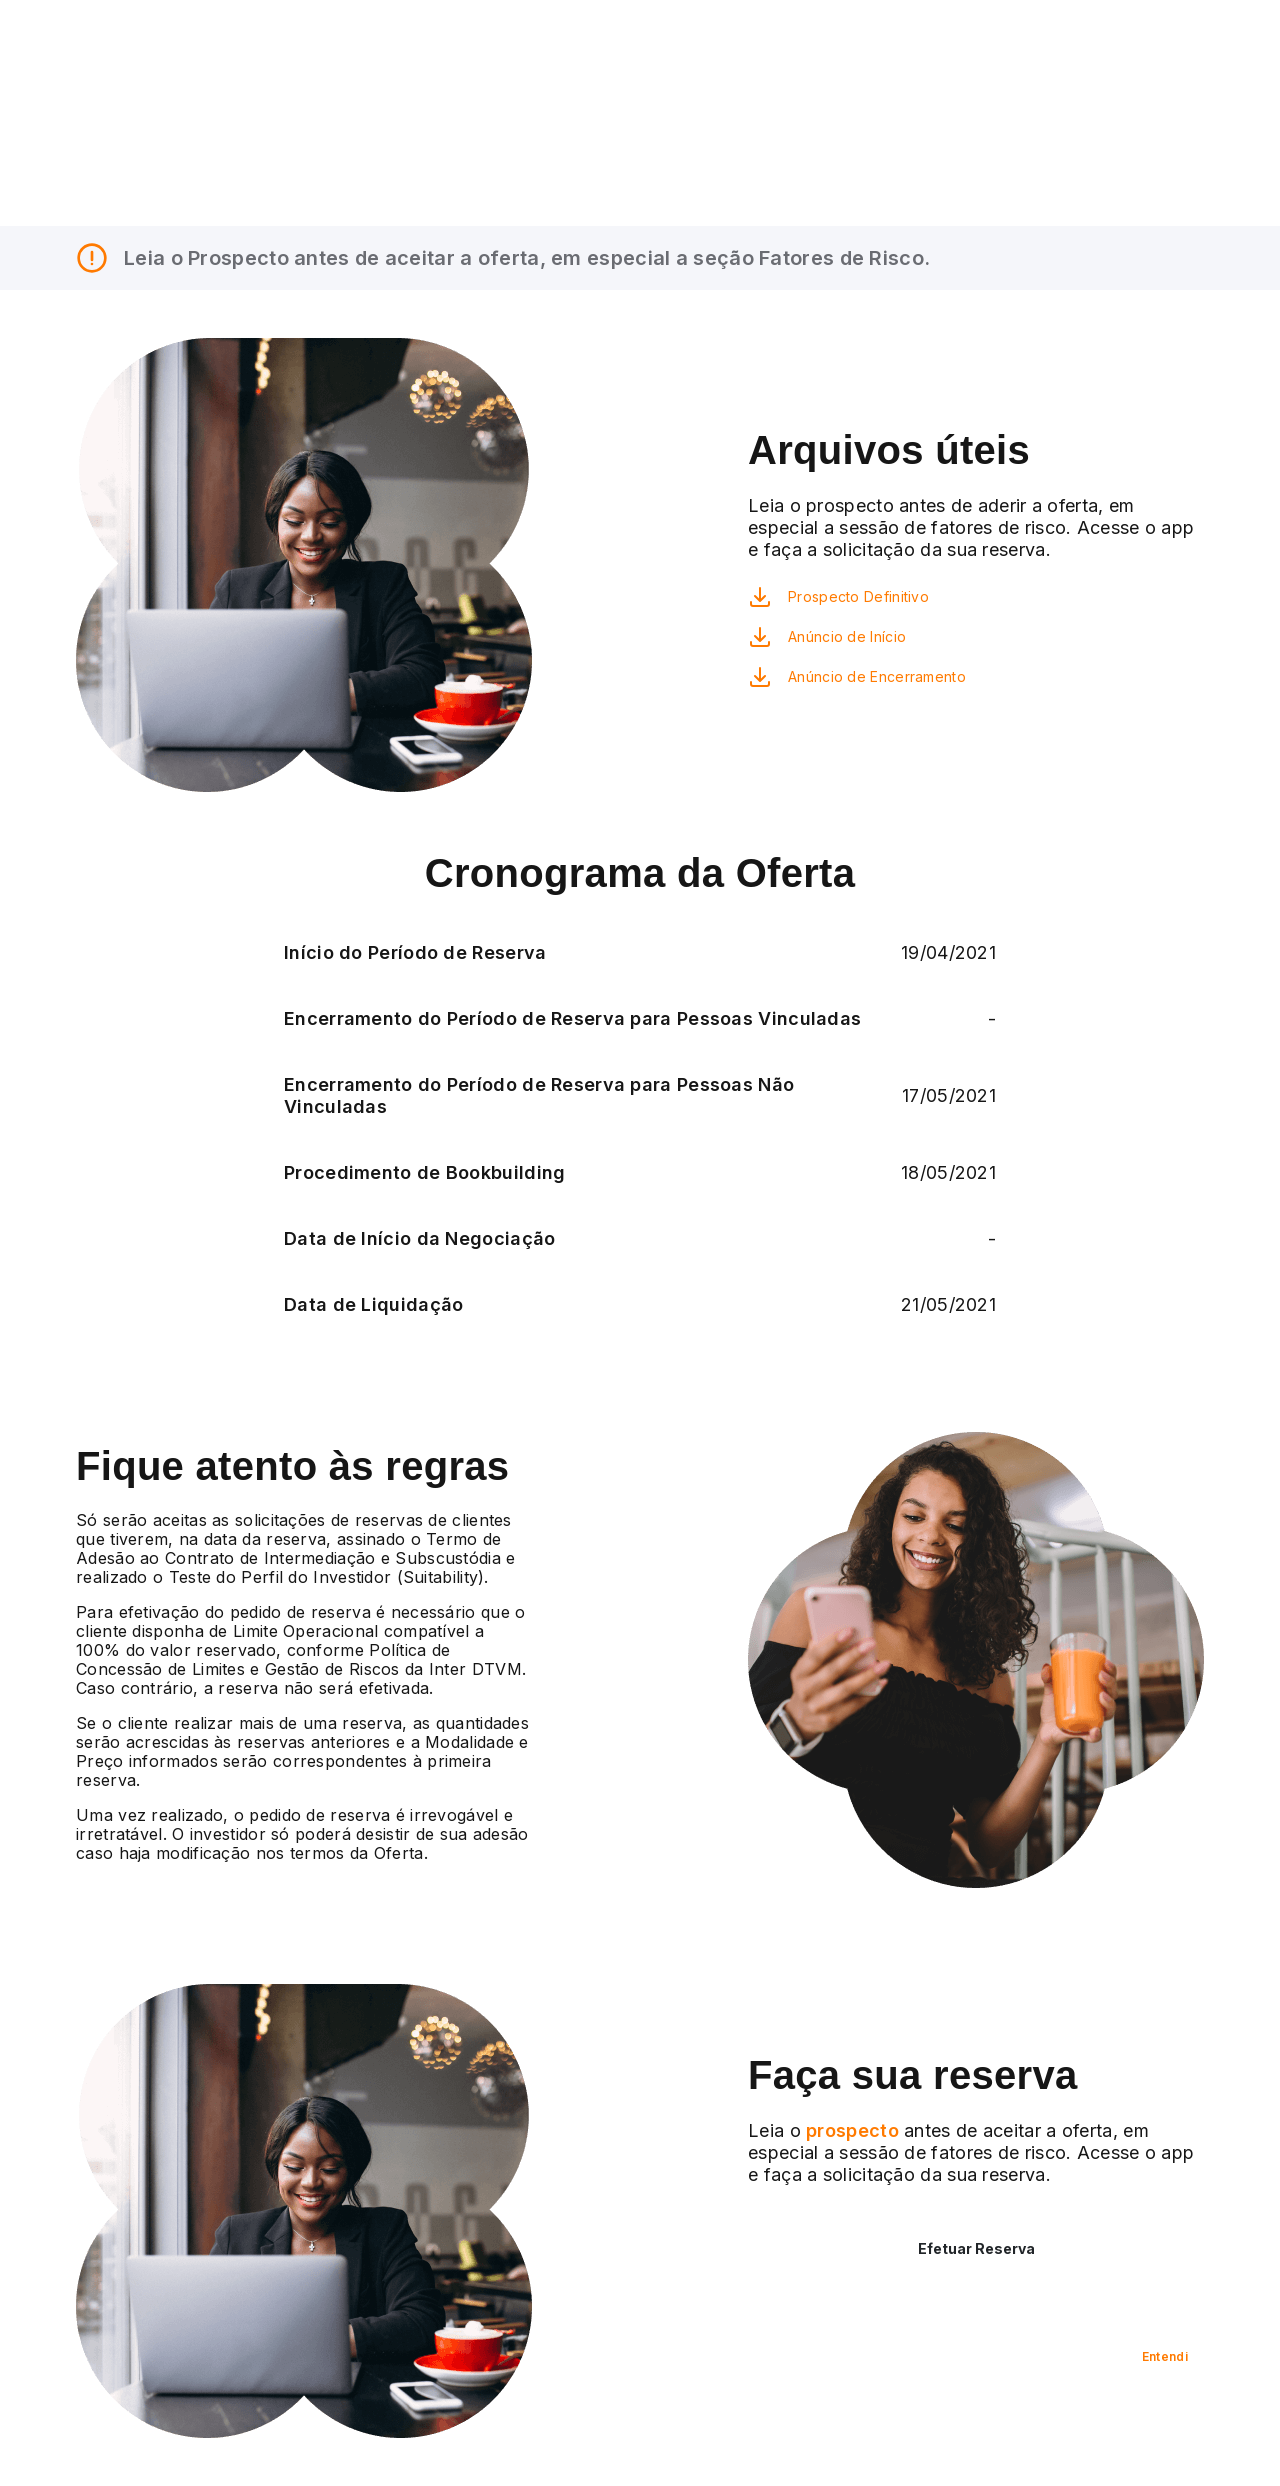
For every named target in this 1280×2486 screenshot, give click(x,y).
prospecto (850, 2130)
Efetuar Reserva (976, 2248)
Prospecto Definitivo (858, 596)
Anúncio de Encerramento (877, 676)
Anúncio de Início (847, 636)
